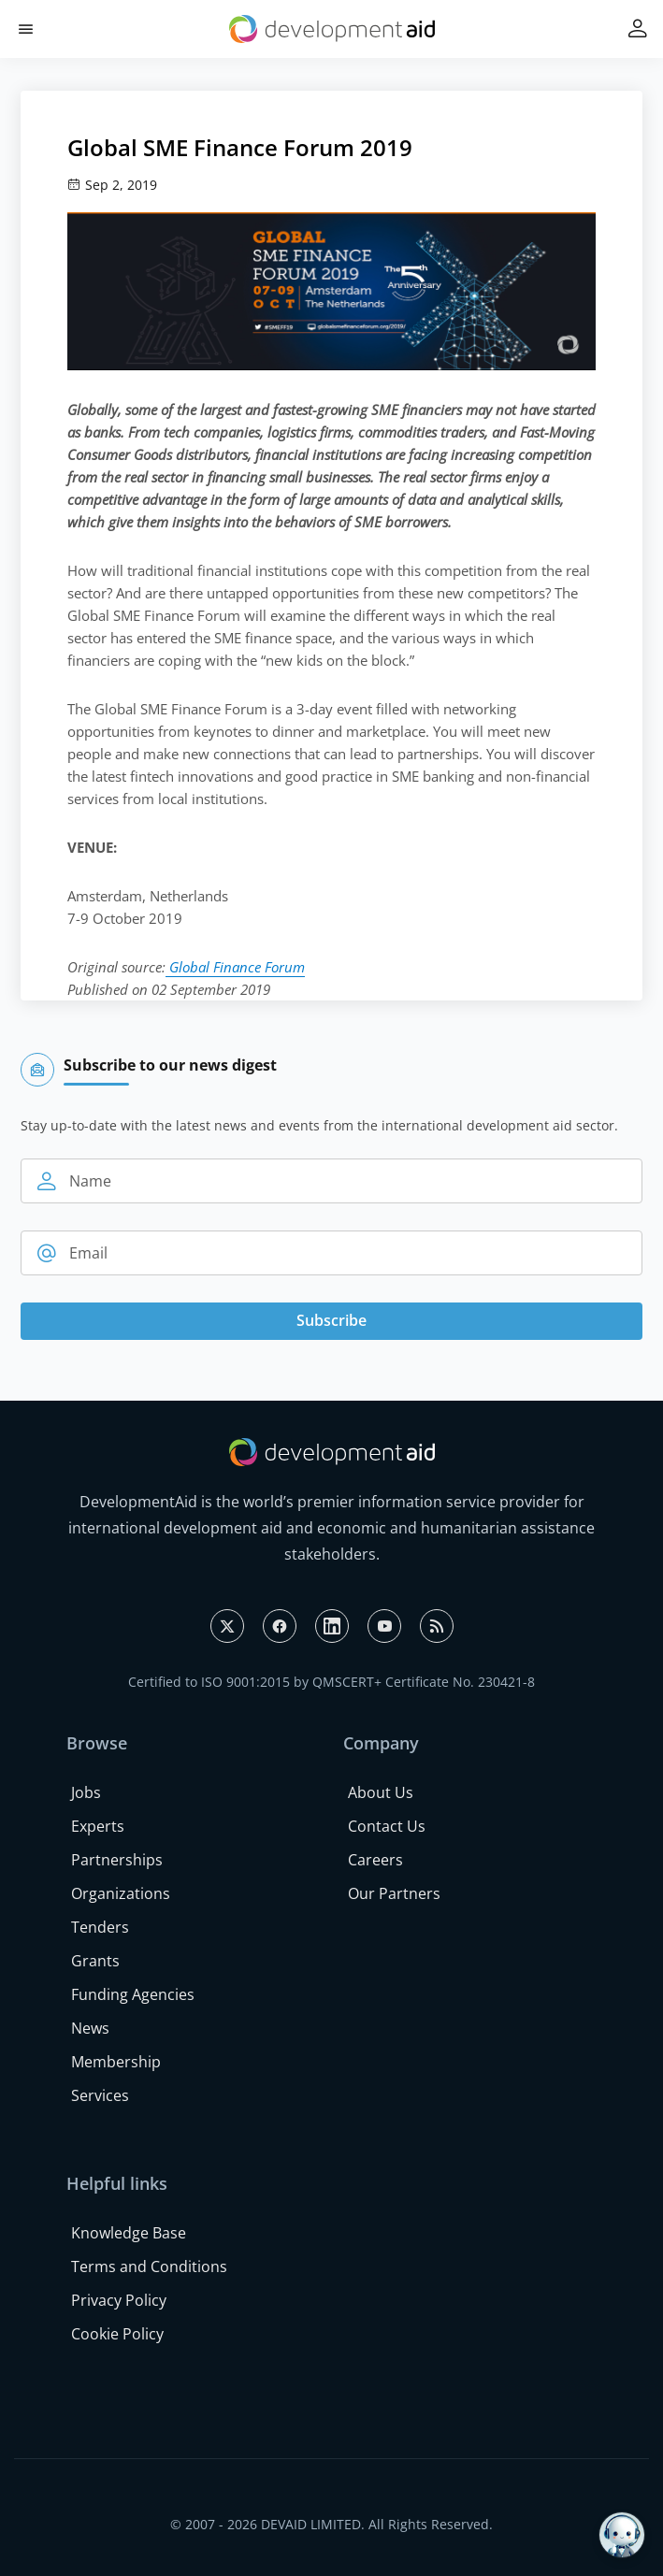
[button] (25, 29)
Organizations (120, 1893)
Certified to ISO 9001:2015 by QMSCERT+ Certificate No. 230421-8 (331, 1682)
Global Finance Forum (235, 966)
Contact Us (386, 1826)
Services (100, 2095)
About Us (380, 1792)
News (90, 2028)
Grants (95, 1960)
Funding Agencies (133, 1994)
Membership (116, 2061)
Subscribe (331, 1320)
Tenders (100, 1927)
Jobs (86, 1792)
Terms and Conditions (149, 2266)
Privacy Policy (118, 2300)
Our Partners (394, 1893)
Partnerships (117, 1859)
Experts (97, 1826)
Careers (375, 1859)
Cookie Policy (117, 2334)
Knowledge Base (128, 2233)
